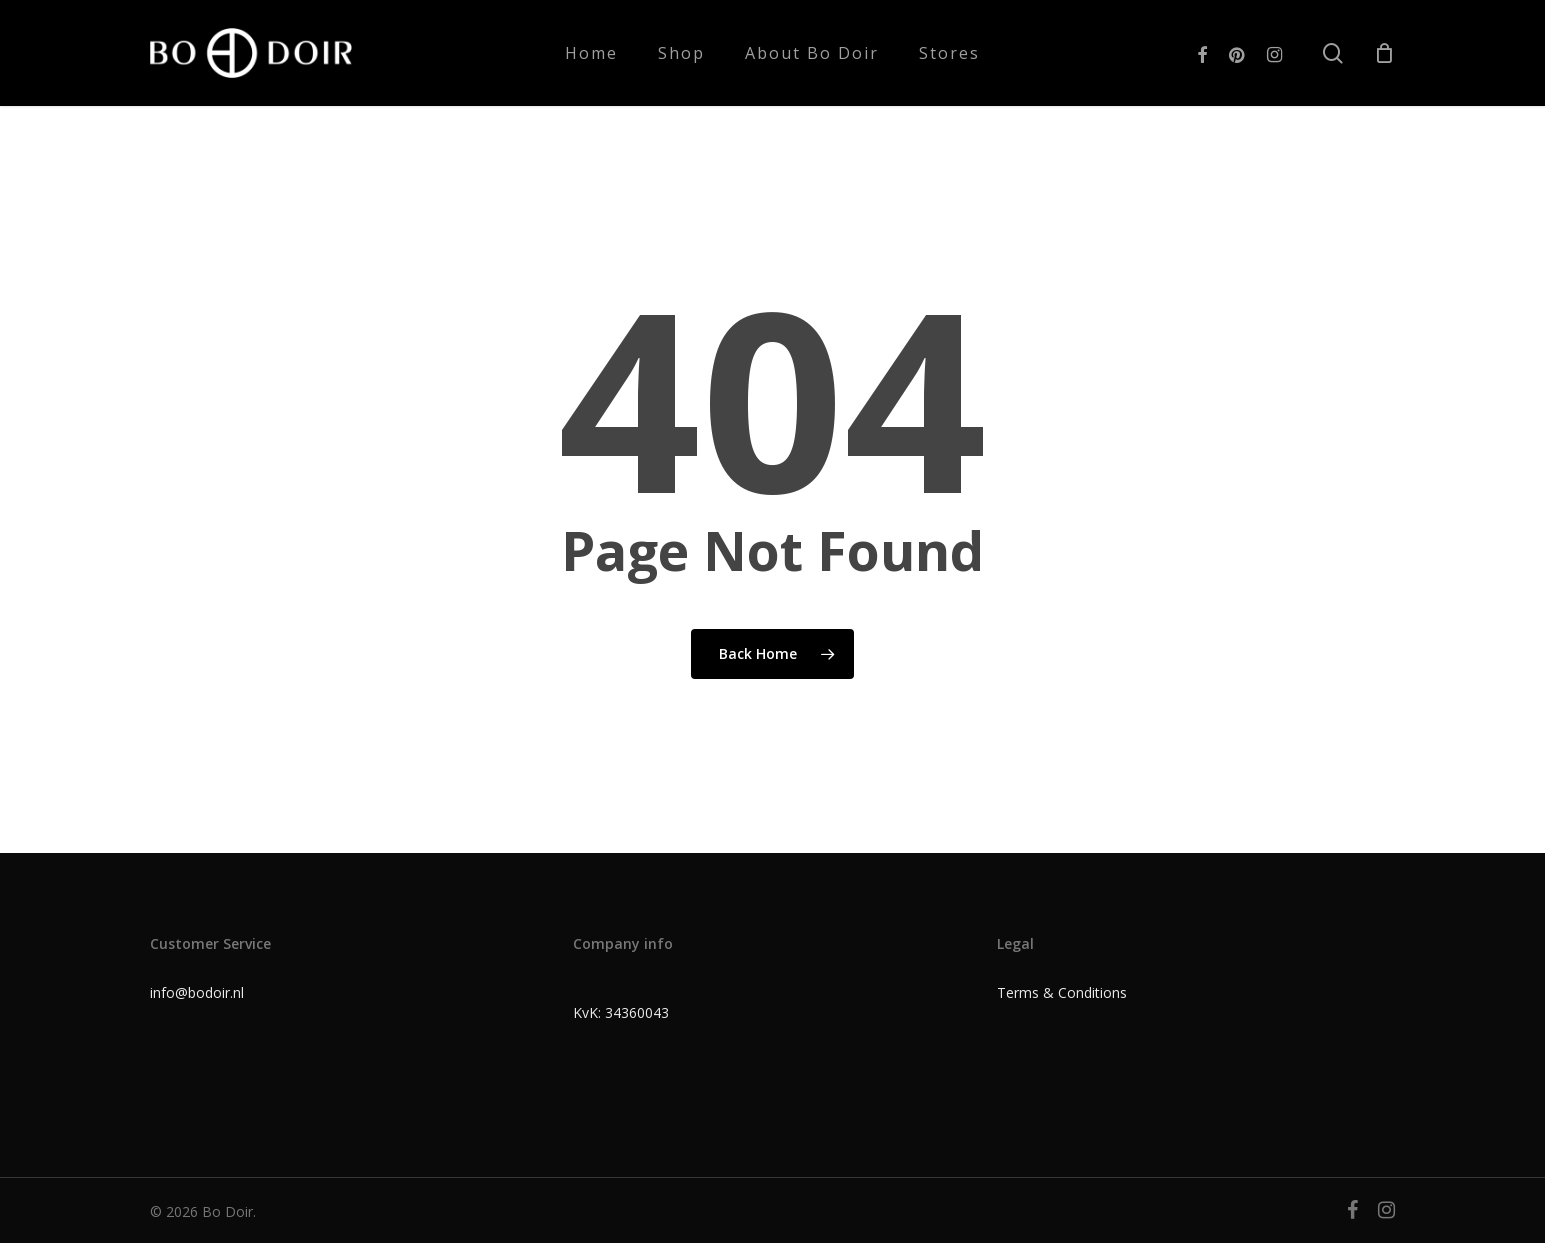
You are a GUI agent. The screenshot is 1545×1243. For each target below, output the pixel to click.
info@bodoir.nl (197, 992)
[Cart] (1384, 53)
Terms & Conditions (1062, 992)
